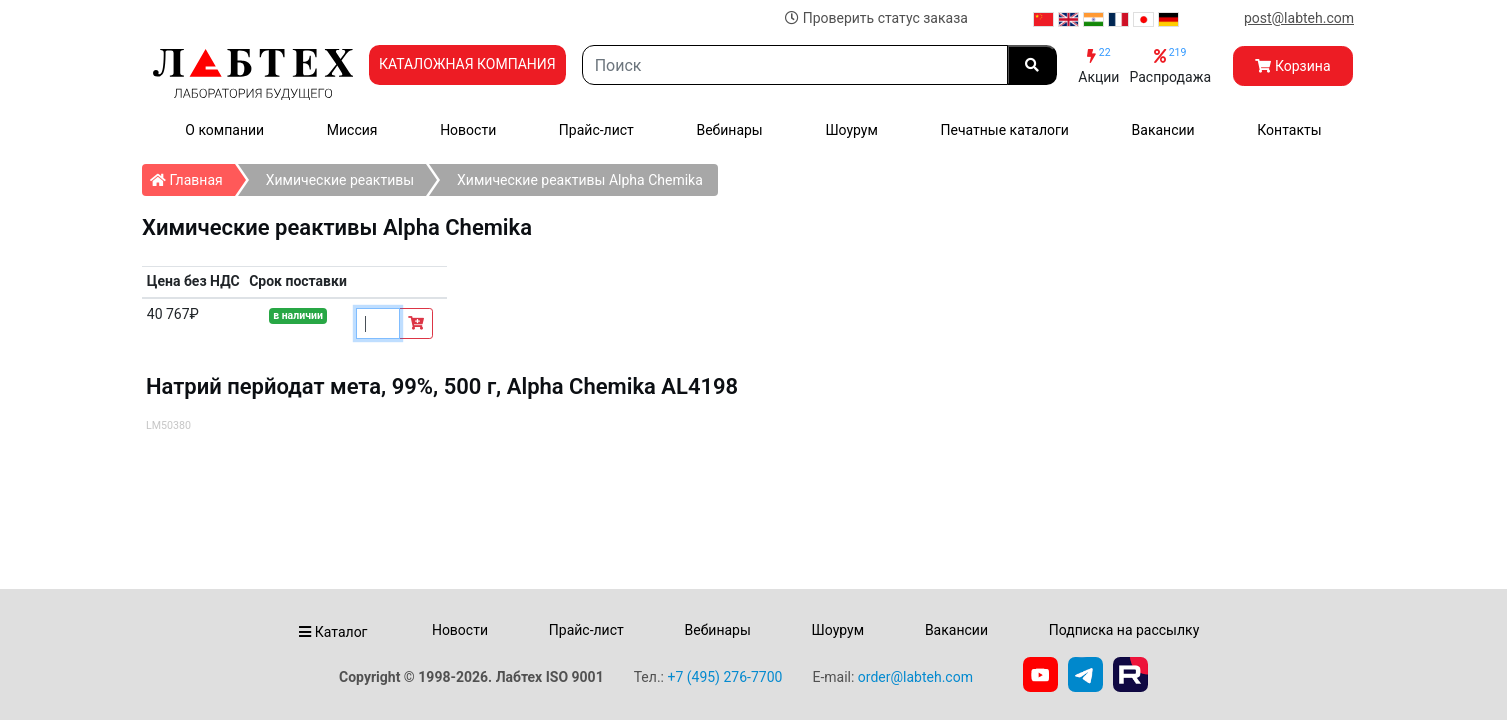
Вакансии (1163, 130)
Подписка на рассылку (1124, 630)
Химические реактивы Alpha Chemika (580, 180)
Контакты (1289, 130)
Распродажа (1170, 65)
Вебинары (729, 130)
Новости (468, 130)
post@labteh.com (1299, 18)
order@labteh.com (915, 677)
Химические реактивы (340, 180)
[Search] (795, 65)
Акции (1098, 65)
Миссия (352, 130)
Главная (192, 176)
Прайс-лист (596, 130)
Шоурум (851, 130)
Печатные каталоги (1004, 130)
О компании (224, 130)
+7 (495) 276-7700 (724, 677)
